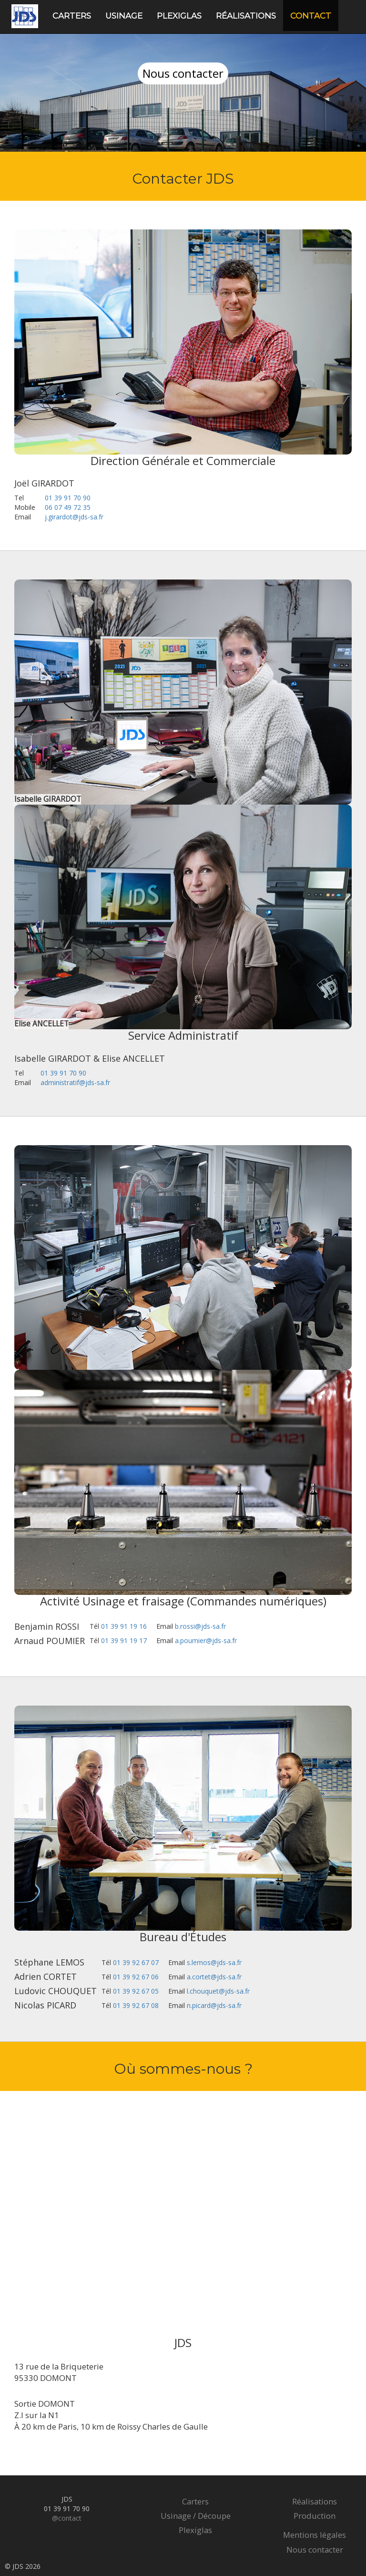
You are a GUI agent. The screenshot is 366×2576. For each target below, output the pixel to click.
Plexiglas (179, 16)
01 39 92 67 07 (136, 1962)
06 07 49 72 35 (68, 507)
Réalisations (246, 16)
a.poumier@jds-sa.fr (206, 1640)
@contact (66, 2518)
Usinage (123, 16)
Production (315, 2515)
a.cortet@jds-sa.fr (214, 1976)
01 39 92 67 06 (136, 1976)
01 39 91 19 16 (124, 1626)
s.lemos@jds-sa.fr (214, 1962)
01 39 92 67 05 (136, 1991)
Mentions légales (314, 2534)
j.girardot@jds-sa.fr (74, 516)
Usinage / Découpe (196, 2515)
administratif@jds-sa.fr (75, 1082)
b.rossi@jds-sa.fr (200, 1626)
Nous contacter (314, 2549)
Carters (71, 16)
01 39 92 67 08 (136, 2005)
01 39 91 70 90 (68, 497)
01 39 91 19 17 (124, 1640)
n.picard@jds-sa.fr (214, 2005)
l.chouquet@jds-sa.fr (218, 1991)
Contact (310, 16)
